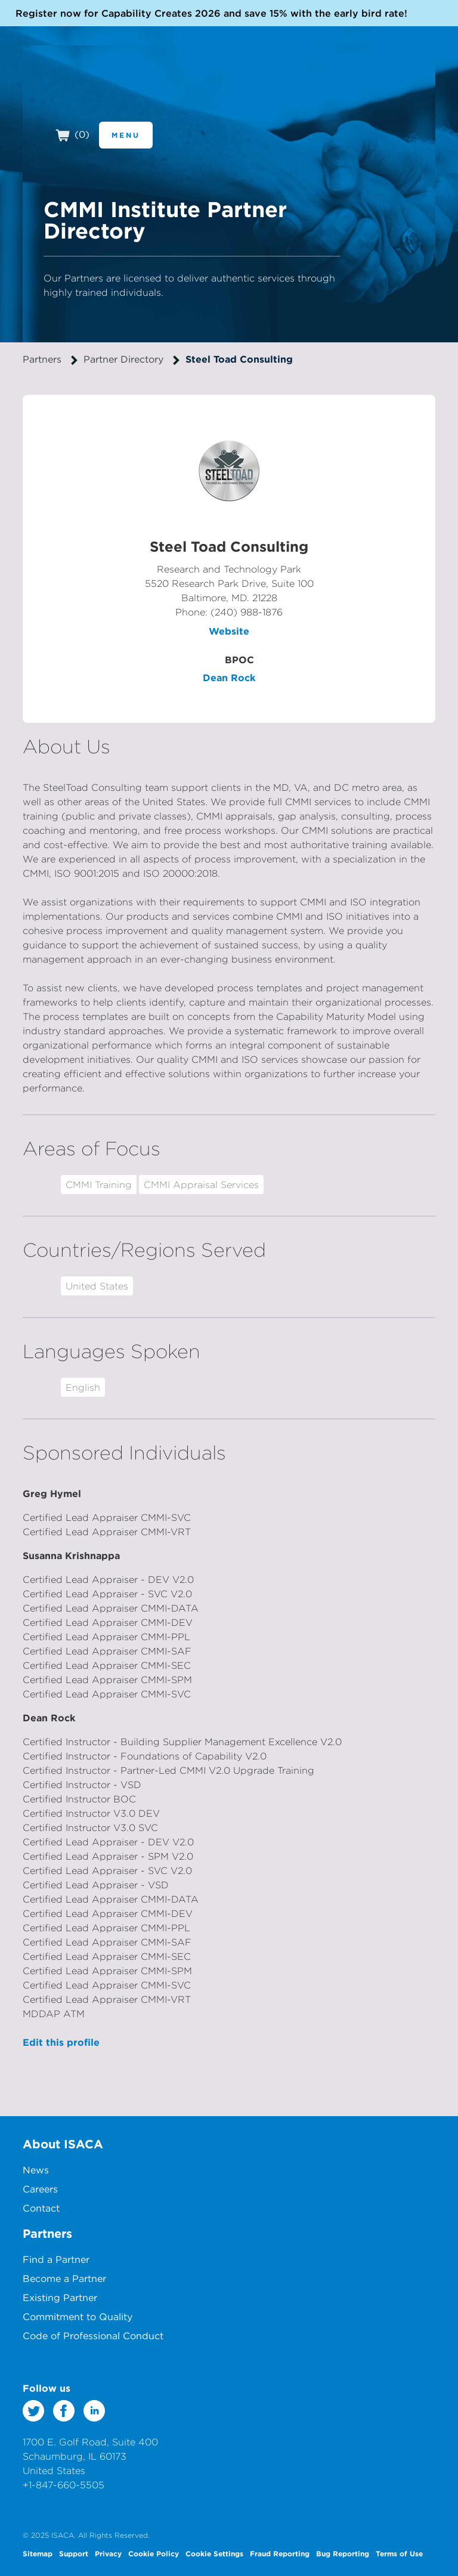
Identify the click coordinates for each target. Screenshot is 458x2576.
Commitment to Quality (77, 2317)
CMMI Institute (102, 88)
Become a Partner (64, 2278)
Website (229, 631)
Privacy (108, 2553)
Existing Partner (60, 2297)
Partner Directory (123, 359)
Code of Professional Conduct (93, 2336)
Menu (126, 135)
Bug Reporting (342, 2553)
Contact (41, 2208)
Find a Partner (56, 2259)
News (36, 2170)
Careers (40, 2189)
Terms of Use (399, 2553)
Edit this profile (61, 2042)
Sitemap (37, 2553)
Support (73, 2553)
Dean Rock (229, 678)
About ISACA (63, 2143)
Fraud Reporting (280, 2553)
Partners (42, 359)
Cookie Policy (153, 2553)
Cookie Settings (214, 2553)
